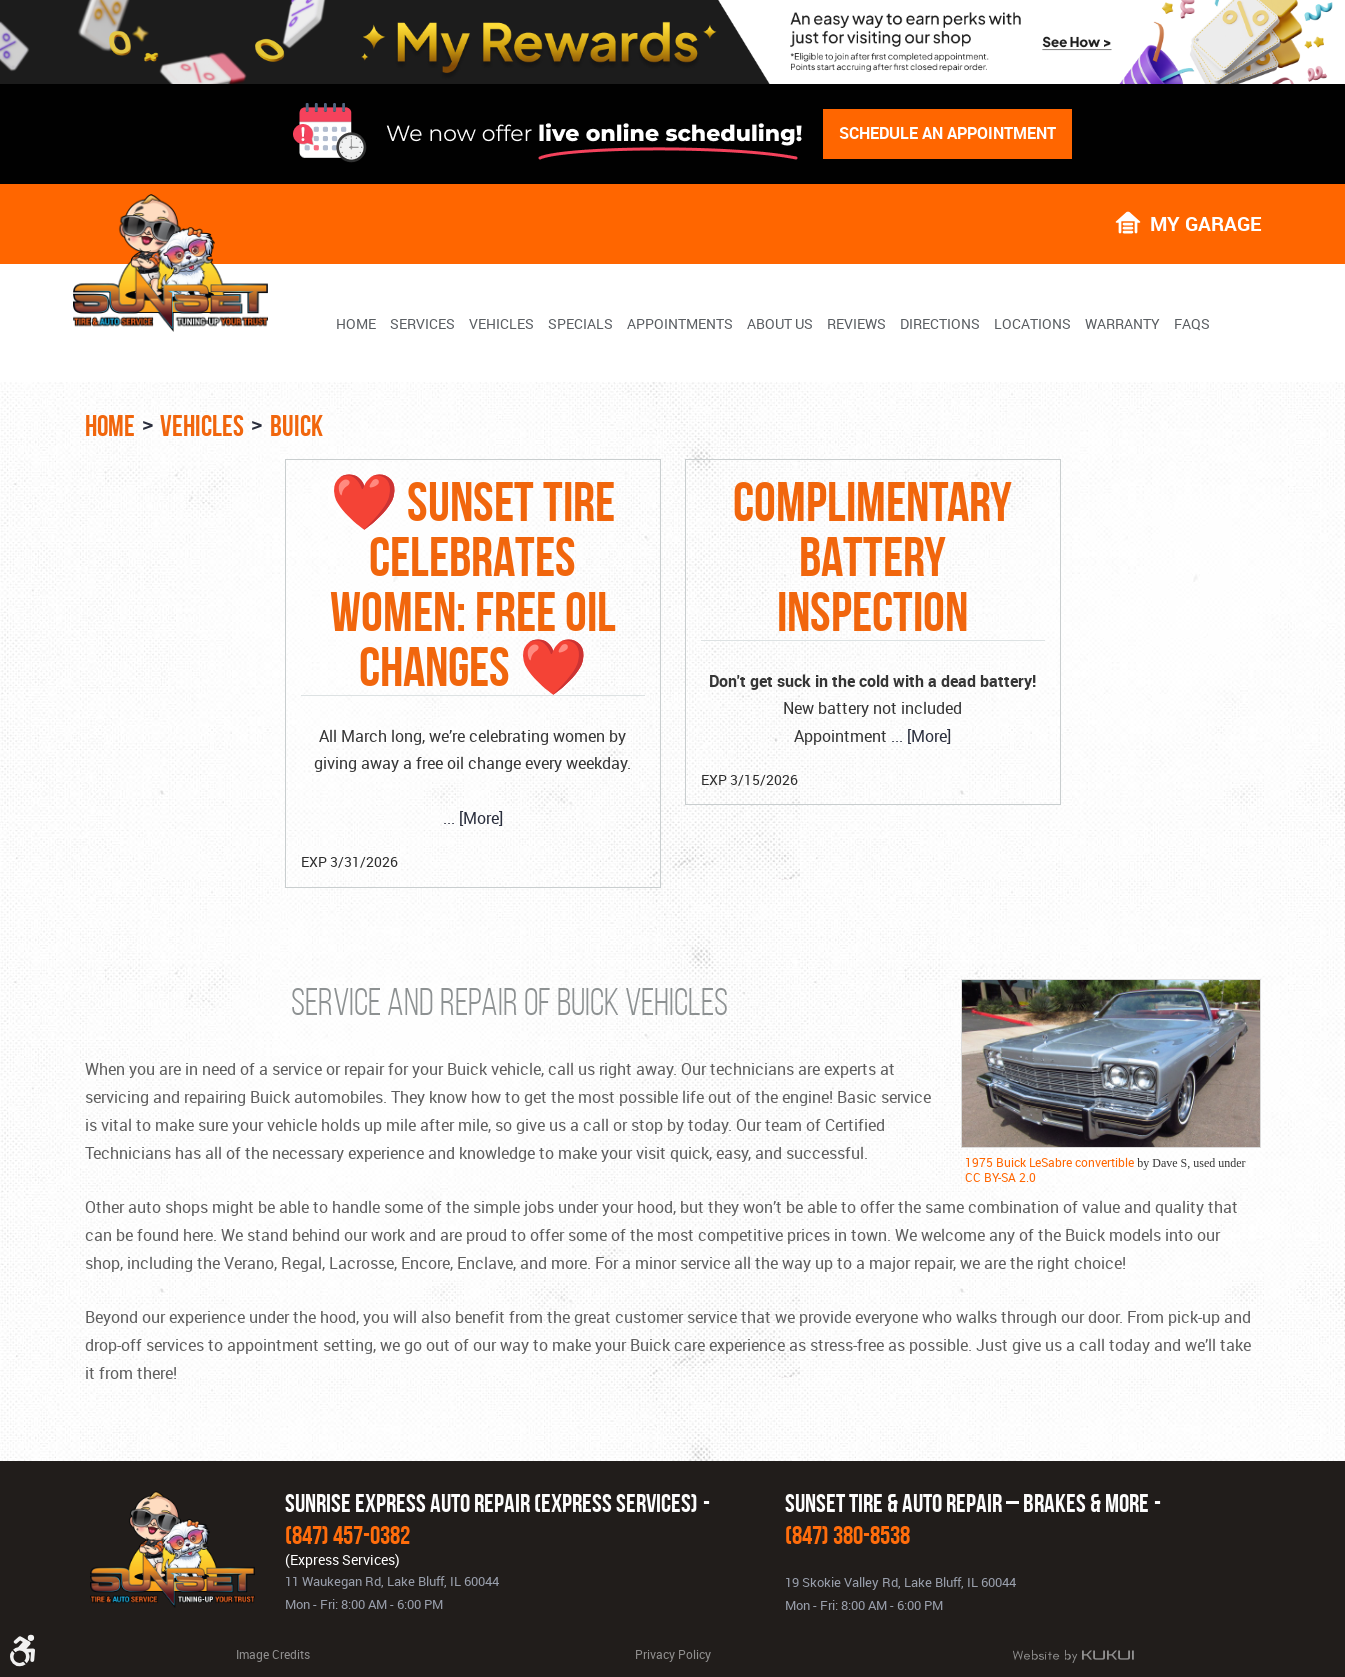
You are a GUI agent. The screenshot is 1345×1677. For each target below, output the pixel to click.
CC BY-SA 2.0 (1000, 1177)
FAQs (1192, 324)
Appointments (680, 324)
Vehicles (501, 324)
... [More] (473, 818)
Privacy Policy (673, 1654)
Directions (940, 324)
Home (356, 324)
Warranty (1122, 324)
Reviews (856, 324)
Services (422, 324)
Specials (580, 324)
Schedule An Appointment (947, 133)
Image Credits (273, 1654)
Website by (1073, 1656)
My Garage (1205, 222)
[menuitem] (356, 323)
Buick (296, 426)
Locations (1032, 324)
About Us (780, 324)
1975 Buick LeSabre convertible (1049, 1162)
